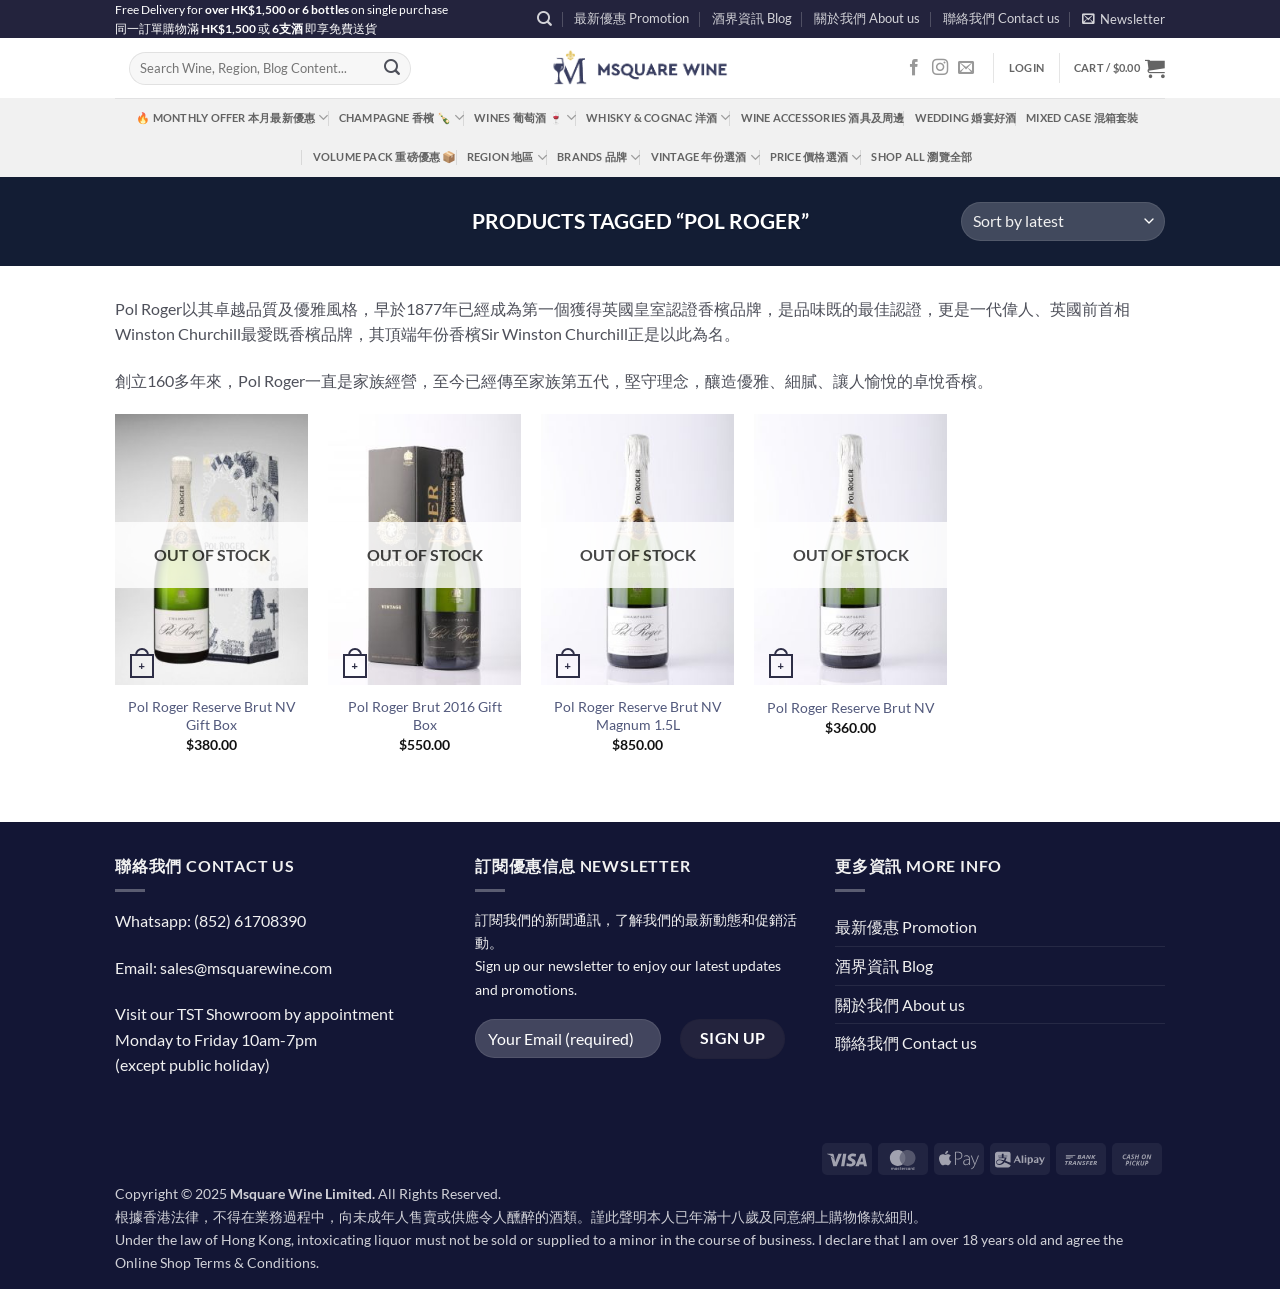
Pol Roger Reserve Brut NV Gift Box (212, 716)
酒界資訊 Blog (752, 18)
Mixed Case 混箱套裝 (1082, 117)
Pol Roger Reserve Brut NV (851, 707)
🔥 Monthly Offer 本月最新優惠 (232, 117)
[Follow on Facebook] (914, 68)
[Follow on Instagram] (940, 68)
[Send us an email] (966, 68)
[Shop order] (1063, 221)
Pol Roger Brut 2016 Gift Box (425, 716)
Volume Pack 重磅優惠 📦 (385, 156)
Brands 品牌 (598, 157)
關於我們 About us (867, 18)
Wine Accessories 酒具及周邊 (823, 117)
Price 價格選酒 (816, 157)
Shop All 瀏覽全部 (921, 156)
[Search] (544, 19)
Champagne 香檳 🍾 (402, 117)
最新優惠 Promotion (631, 18)
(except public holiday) (192, 1064)
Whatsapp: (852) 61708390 (210, 920)
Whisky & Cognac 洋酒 (658, 117)
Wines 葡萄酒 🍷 (525, 117)
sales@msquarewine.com (246, 967)
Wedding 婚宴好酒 (966, 117)
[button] (1123, 18)
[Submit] (392, 69)
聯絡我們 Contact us (1001, 18)
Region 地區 (507, 157)
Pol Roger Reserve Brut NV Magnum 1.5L (638, 716)
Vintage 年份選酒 (705, 157)
